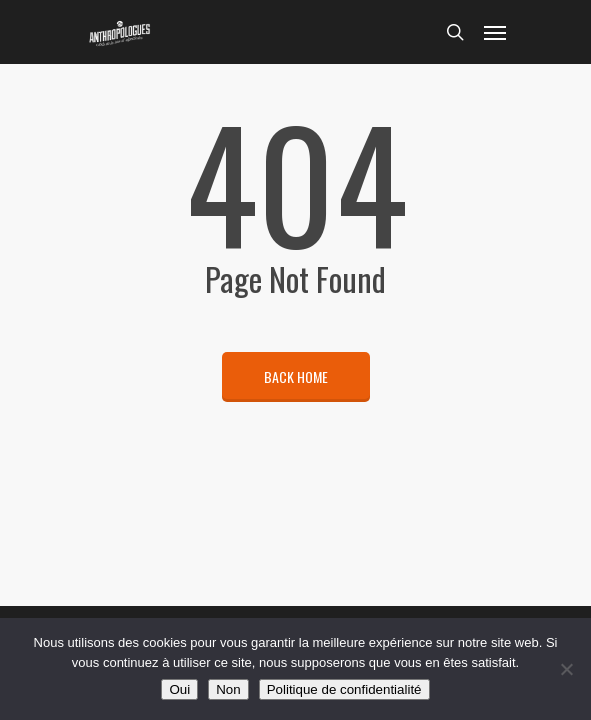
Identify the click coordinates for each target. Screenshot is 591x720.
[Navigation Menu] (495, 32)
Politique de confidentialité (344, 689)
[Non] (566, 669)
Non (228, 689)
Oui (179, 689)
